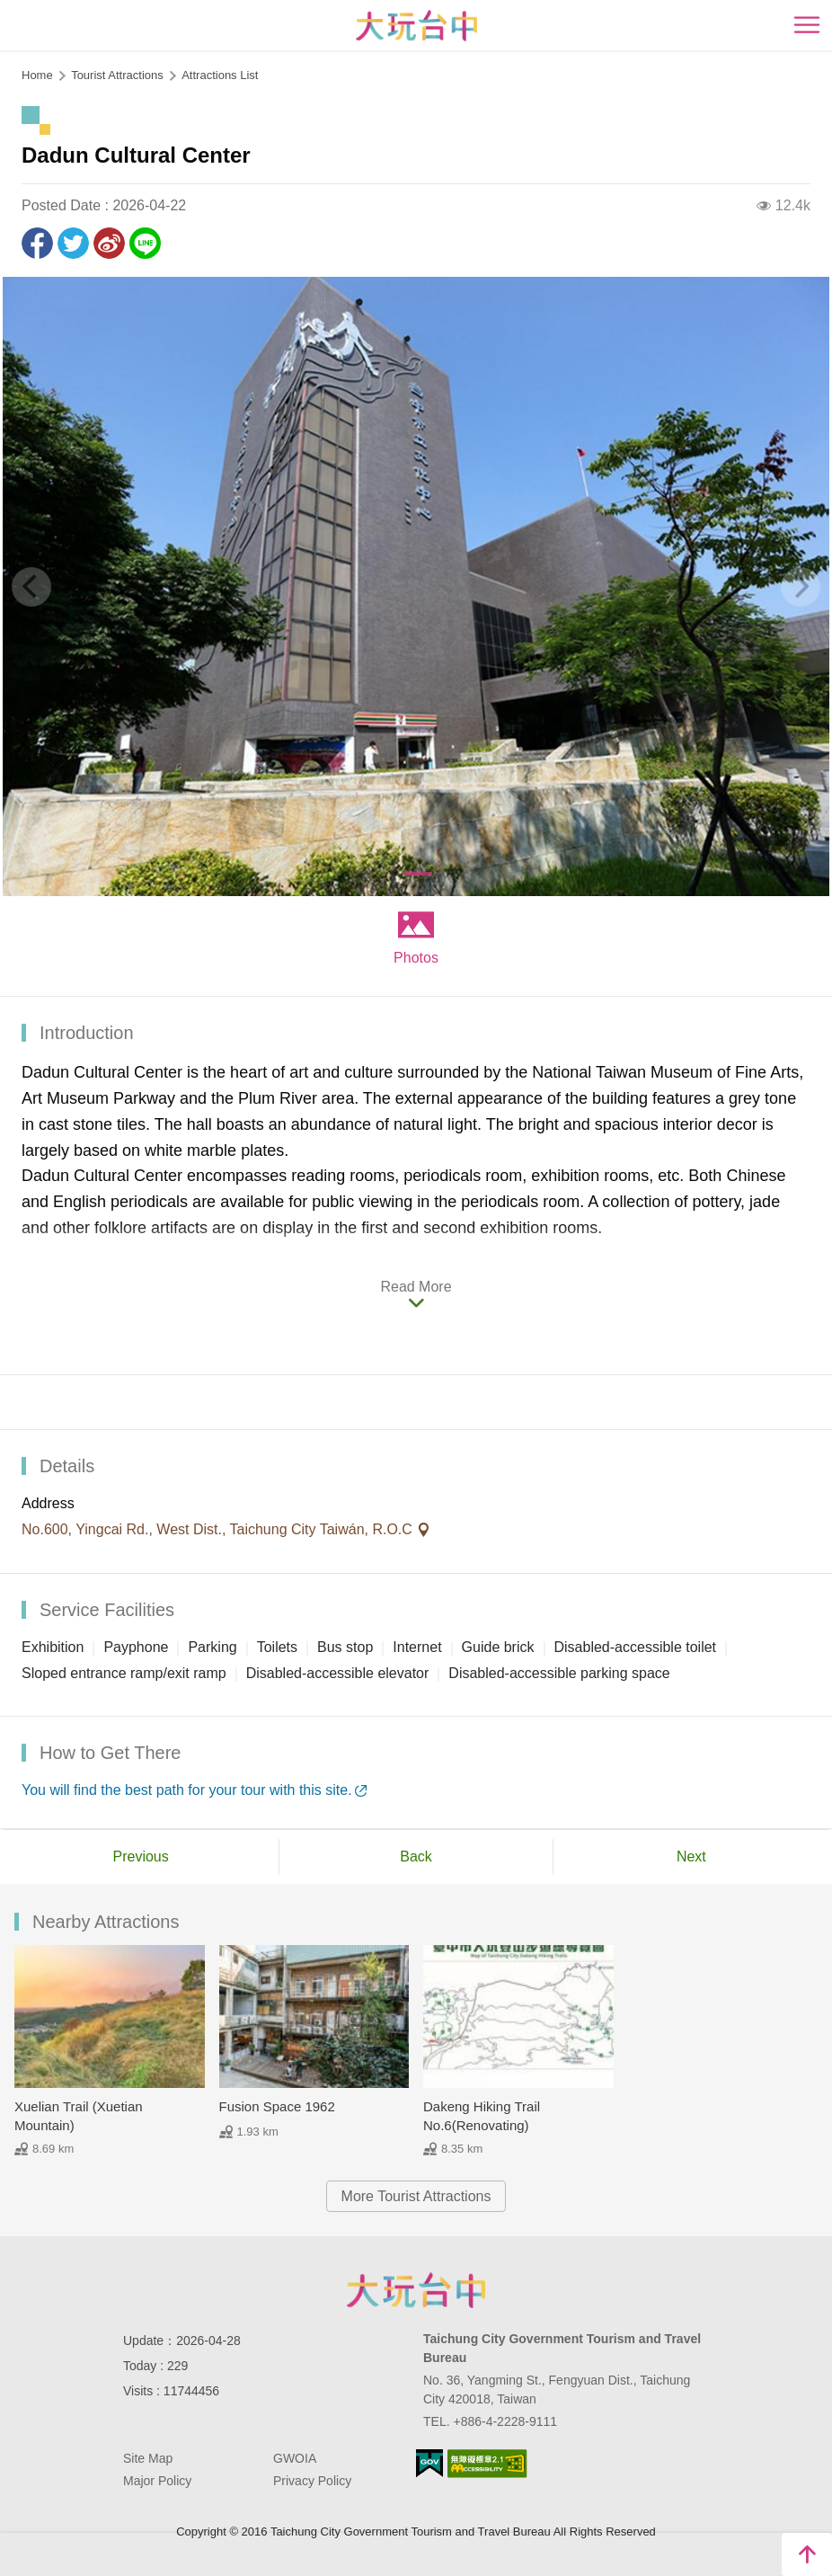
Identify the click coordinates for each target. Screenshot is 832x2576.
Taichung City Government (416, 2290)
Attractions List (219, 75)
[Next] (800, 587)
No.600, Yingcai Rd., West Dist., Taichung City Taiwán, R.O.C (219, 1529)
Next (691, 1856)
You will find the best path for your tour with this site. (187, 1790)
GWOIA (294, 2458)
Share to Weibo (109, 243)
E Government (429, 2463)
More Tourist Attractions (416, 2196)
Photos (416, 957)
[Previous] (31, 587)
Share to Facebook (37, 243)
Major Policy (157, 2481)
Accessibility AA (487, 2463)
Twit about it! (73, 243)
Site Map (148, 2458)
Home (37, 75)
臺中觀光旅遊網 (416, 25)
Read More (415, 1286)
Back (416, 1856)
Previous (141, 1856)
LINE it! (145, 243)
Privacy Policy (312, 2481)
